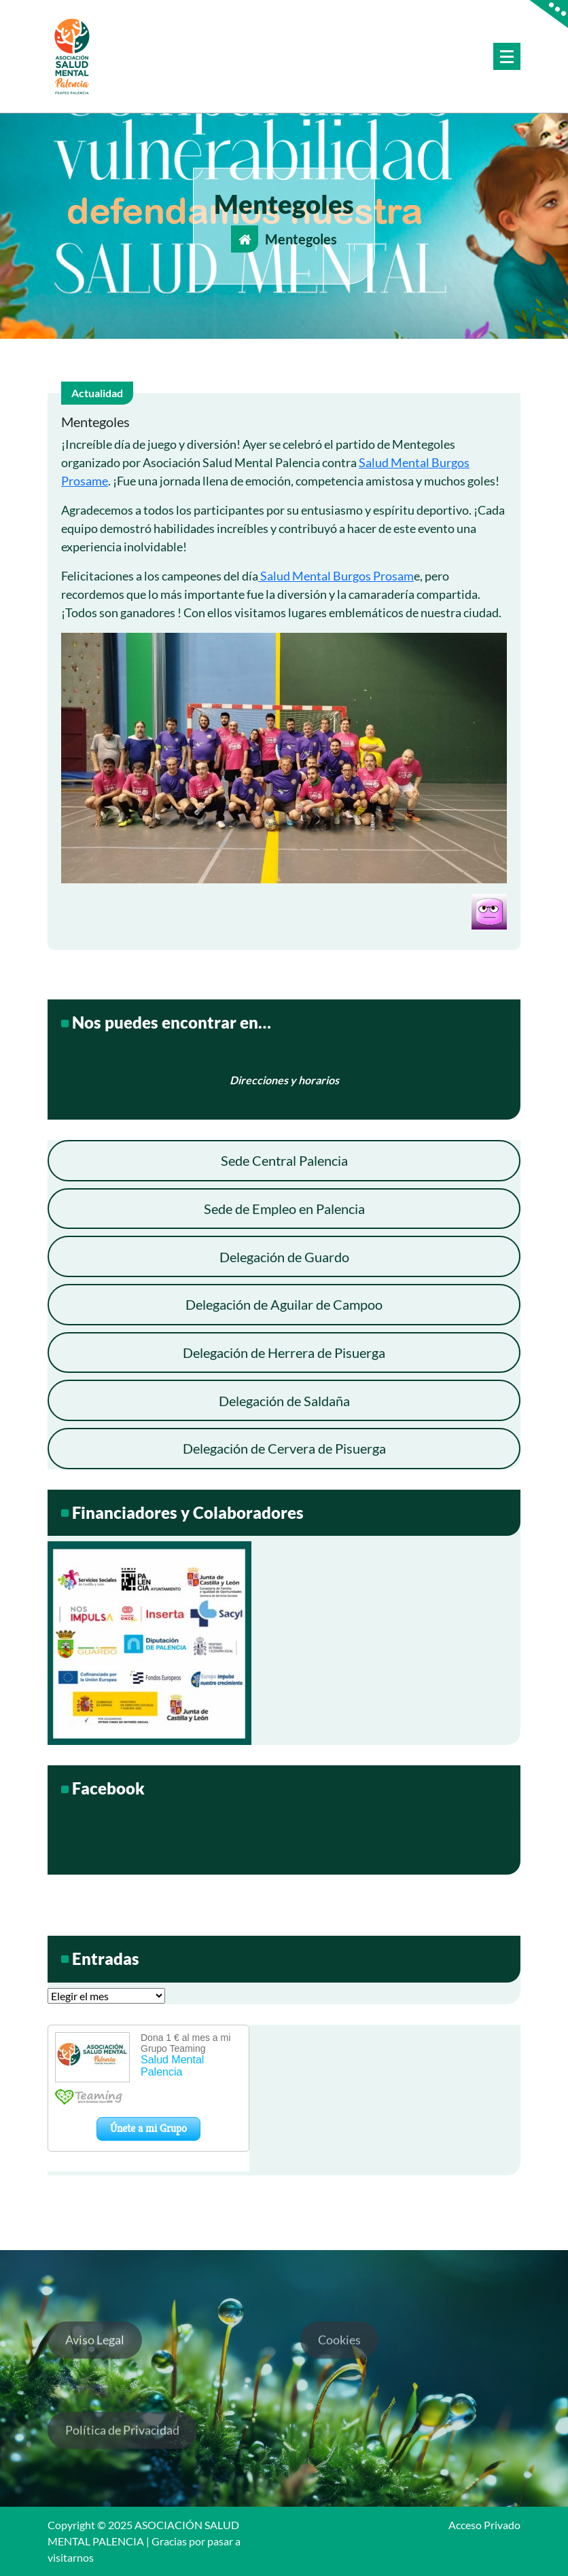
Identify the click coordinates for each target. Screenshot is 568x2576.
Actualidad (97, 392)
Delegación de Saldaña (284, 1401)
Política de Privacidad (122, 2447)
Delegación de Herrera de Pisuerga (284, 1352)
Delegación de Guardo (284, 1257)
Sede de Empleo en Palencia (284, 1208)
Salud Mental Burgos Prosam (336, 575)
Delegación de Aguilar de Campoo (284, 1304)
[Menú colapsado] (506, 56)
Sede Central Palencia (284, 1160)
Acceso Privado (484, 2524)
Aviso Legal (94, 2356)
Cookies (339, 2356)
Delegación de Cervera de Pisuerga (284, 1448)
